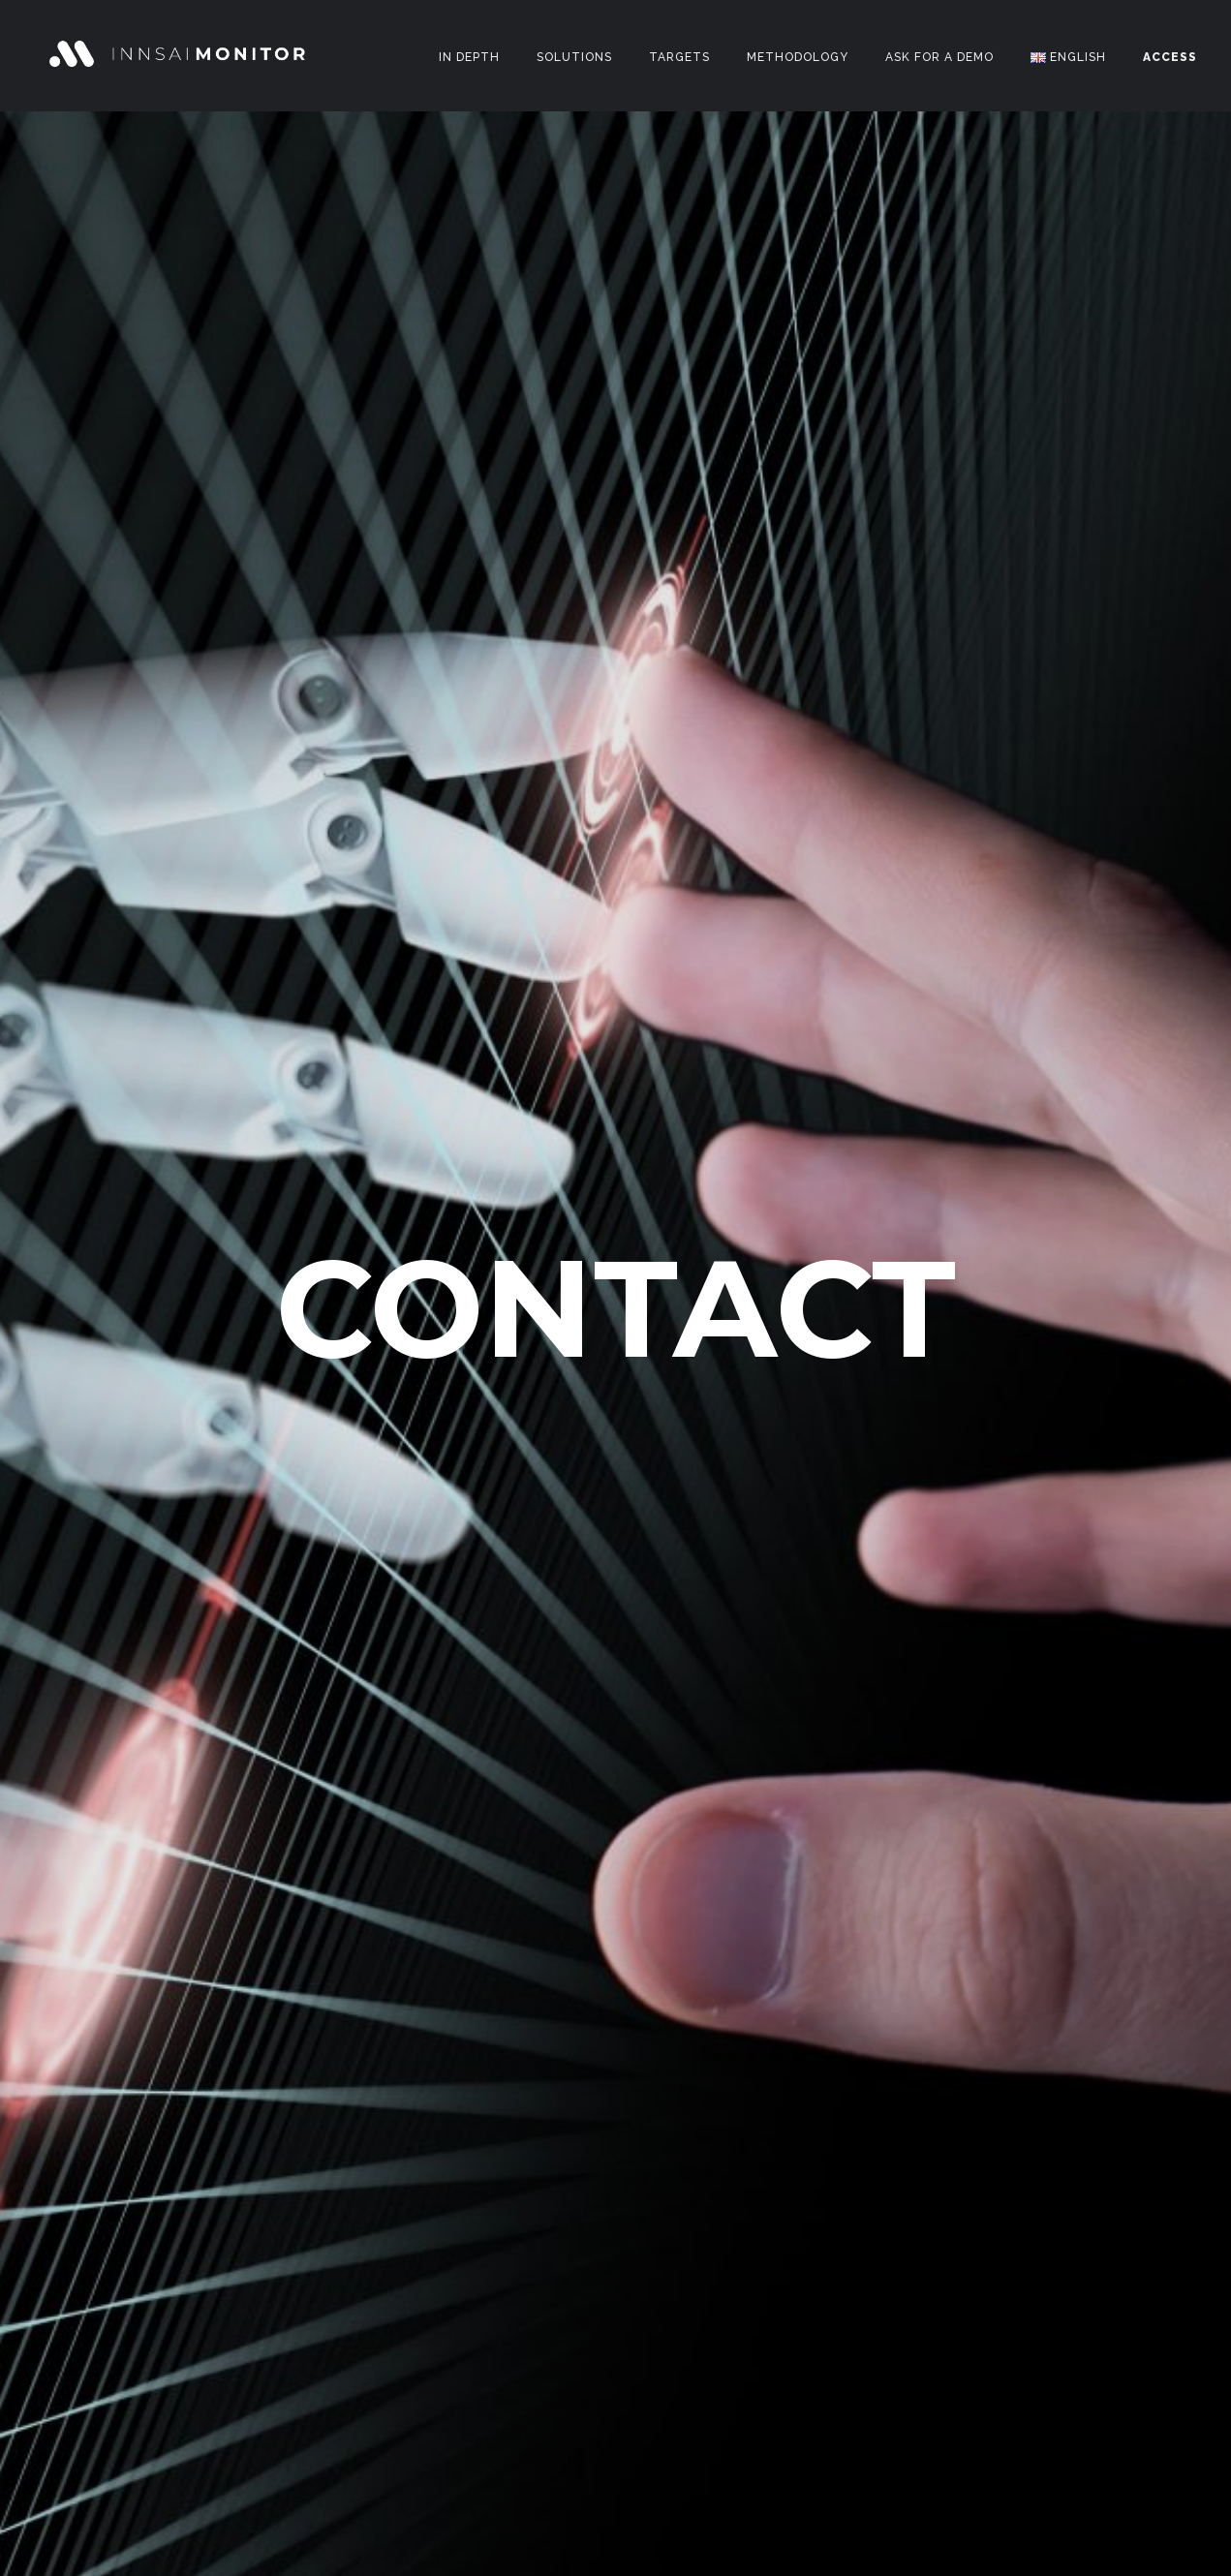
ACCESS (1170, 57)
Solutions (574, 57)
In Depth (469, 57)
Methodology (797, 57)
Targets (679, 57)
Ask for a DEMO (939, 57)
